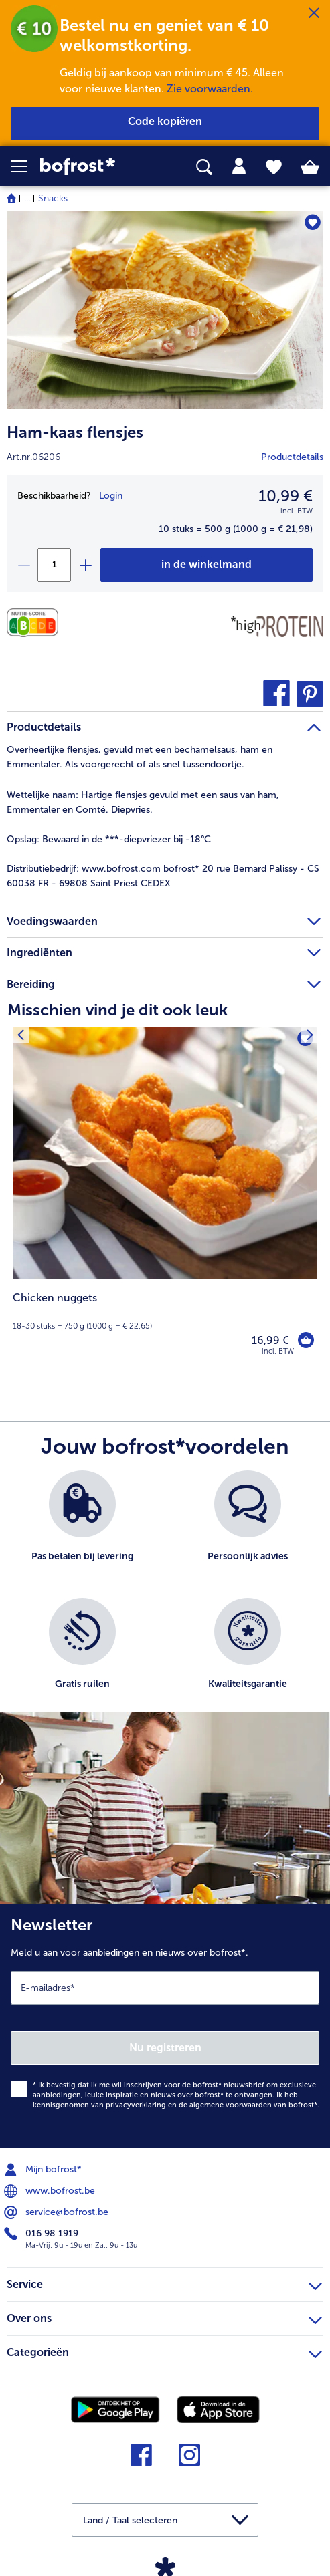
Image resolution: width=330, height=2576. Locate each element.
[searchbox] (204, 167)
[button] (25, 166)
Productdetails (292, 457)
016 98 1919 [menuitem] (42, 2233)
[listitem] (82, 1527)
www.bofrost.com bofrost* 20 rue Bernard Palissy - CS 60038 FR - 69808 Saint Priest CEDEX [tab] (163, 876)
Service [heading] (164, 2282)
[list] (165, 1598)
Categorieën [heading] (164, 2350)
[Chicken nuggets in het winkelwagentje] (306, 1340)
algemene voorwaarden (230, 2105)
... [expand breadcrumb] (27, 198)
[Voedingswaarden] (36, 622)
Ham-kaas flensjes (75, 432)
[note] (165, 1311)
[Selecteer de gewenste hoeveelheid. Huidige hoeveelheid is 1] (54, 565)
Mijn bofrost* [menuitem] (44, 2169)
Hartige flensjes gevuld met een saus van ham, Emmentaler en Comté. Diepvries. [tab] (143, 802)
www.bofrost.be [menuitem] (51, 2191)
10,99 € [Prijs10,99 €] (285, 495)
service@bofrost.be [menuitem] (57, 2212)
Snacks (53, 198)
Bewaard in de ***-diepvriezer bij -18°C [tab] (109, 839)
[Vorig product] (20, 1035)
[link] (92, 167)
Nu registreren (165, 2047)
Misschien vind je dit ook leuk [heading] (117, 1009)
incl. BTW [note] (278, 1351)
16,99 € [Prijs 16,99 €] (270, 1340)
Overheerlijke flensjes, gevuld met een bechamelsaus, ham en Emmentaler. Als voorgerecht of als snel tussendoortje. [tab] (139, 757)
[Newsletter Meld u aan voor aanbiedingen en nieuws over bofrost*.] (165, 2026)
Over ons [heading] (164, 2316)
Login (110, 495)
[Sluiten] (314, 13)
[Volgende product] (309, 1035)
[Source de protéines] (277, 626)
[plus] (85, 565)
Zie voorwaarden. (210, 88)
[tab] (239, 166)
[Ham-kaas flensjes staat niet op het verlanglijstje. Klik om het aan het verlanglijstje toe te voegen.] (312, 222)
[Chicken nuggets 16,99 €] (165, 1200)
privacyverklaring (136, 2105)
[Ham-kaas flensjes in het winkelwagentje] (206, 565)
